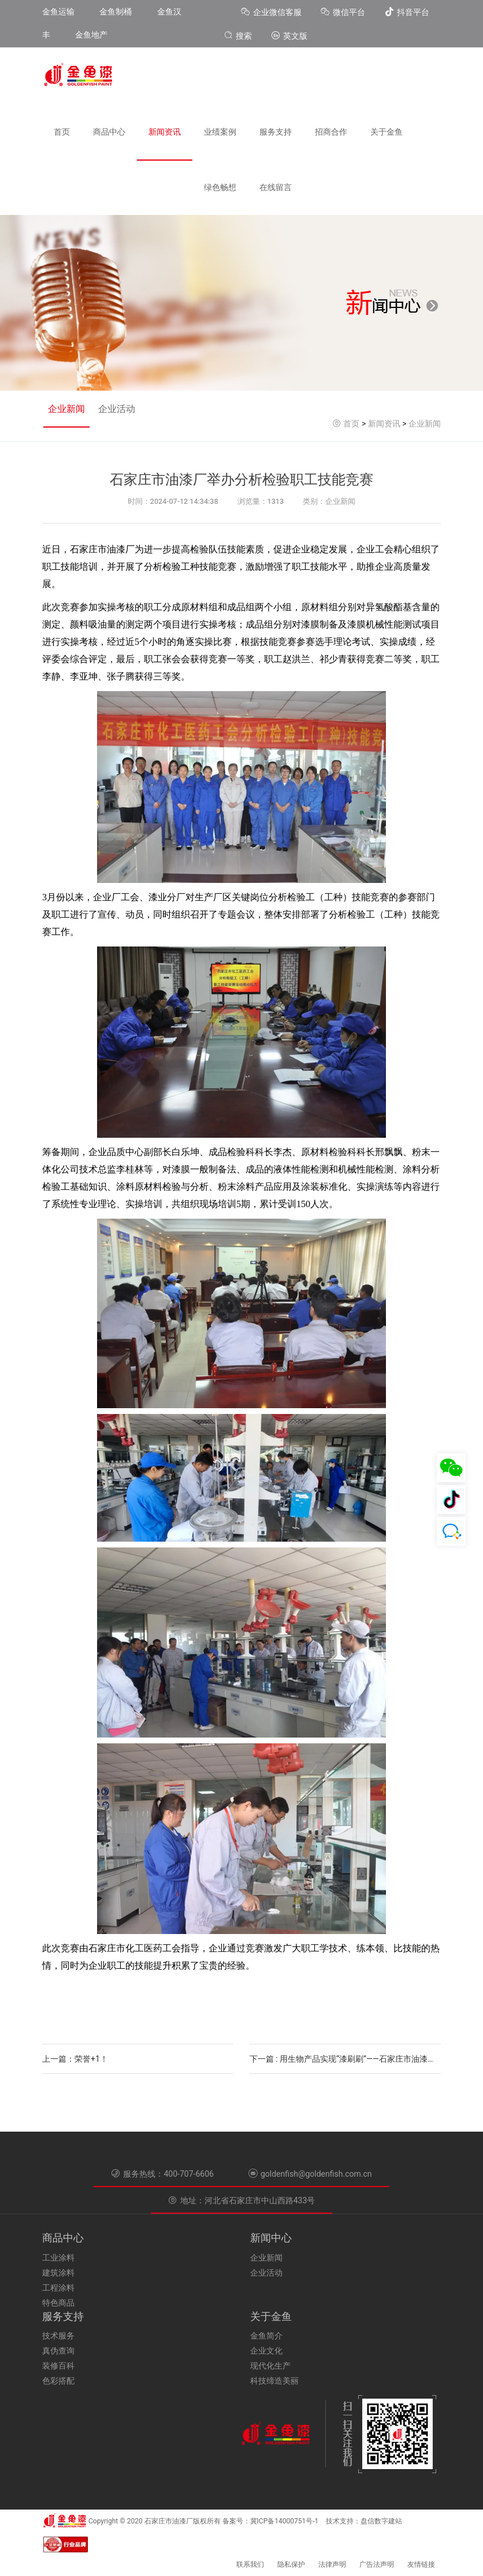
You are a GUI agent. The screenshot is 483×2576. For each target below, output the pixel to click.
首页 (62, 131)
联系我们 (250, 2564)
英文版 (289, 35)
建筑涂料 (58, 2272)
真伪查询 (58, 2350)
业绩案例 (220, 131)
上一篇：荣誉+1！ (75, 2058)
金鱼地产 (91, 34)
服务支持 (275, 131)
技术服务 (58, 2335)
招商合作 (331, 131)
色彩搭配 (58, 2380)
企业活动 (116, 408)
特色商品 (58, 2302)
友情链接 (421, 2564)
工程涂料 (58, 2287)
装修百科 (58, 2365)
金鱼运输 (58, 11)
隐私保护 (291, 2564)
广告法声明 (376, 2564)
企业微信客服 (272, 12)
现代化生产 (270, 2365)
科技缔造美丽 (274, 2380)
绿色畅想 (220, 187)
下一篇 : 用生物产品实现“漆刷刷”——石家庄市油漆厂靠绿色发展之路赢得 (345, 2058)
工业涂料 (58, 2257)
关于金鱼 (386, 131)
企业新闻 (66, 408)
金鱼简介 (266, 2335)
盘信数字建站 (381, 2521)
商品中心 (109, 131)
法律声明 (332, 2564)
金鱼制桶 (115, 11)
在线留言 (275, 187)
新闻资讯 (164, 131)
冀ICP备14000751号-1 (284, 2521)
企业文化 (266, 2350)
